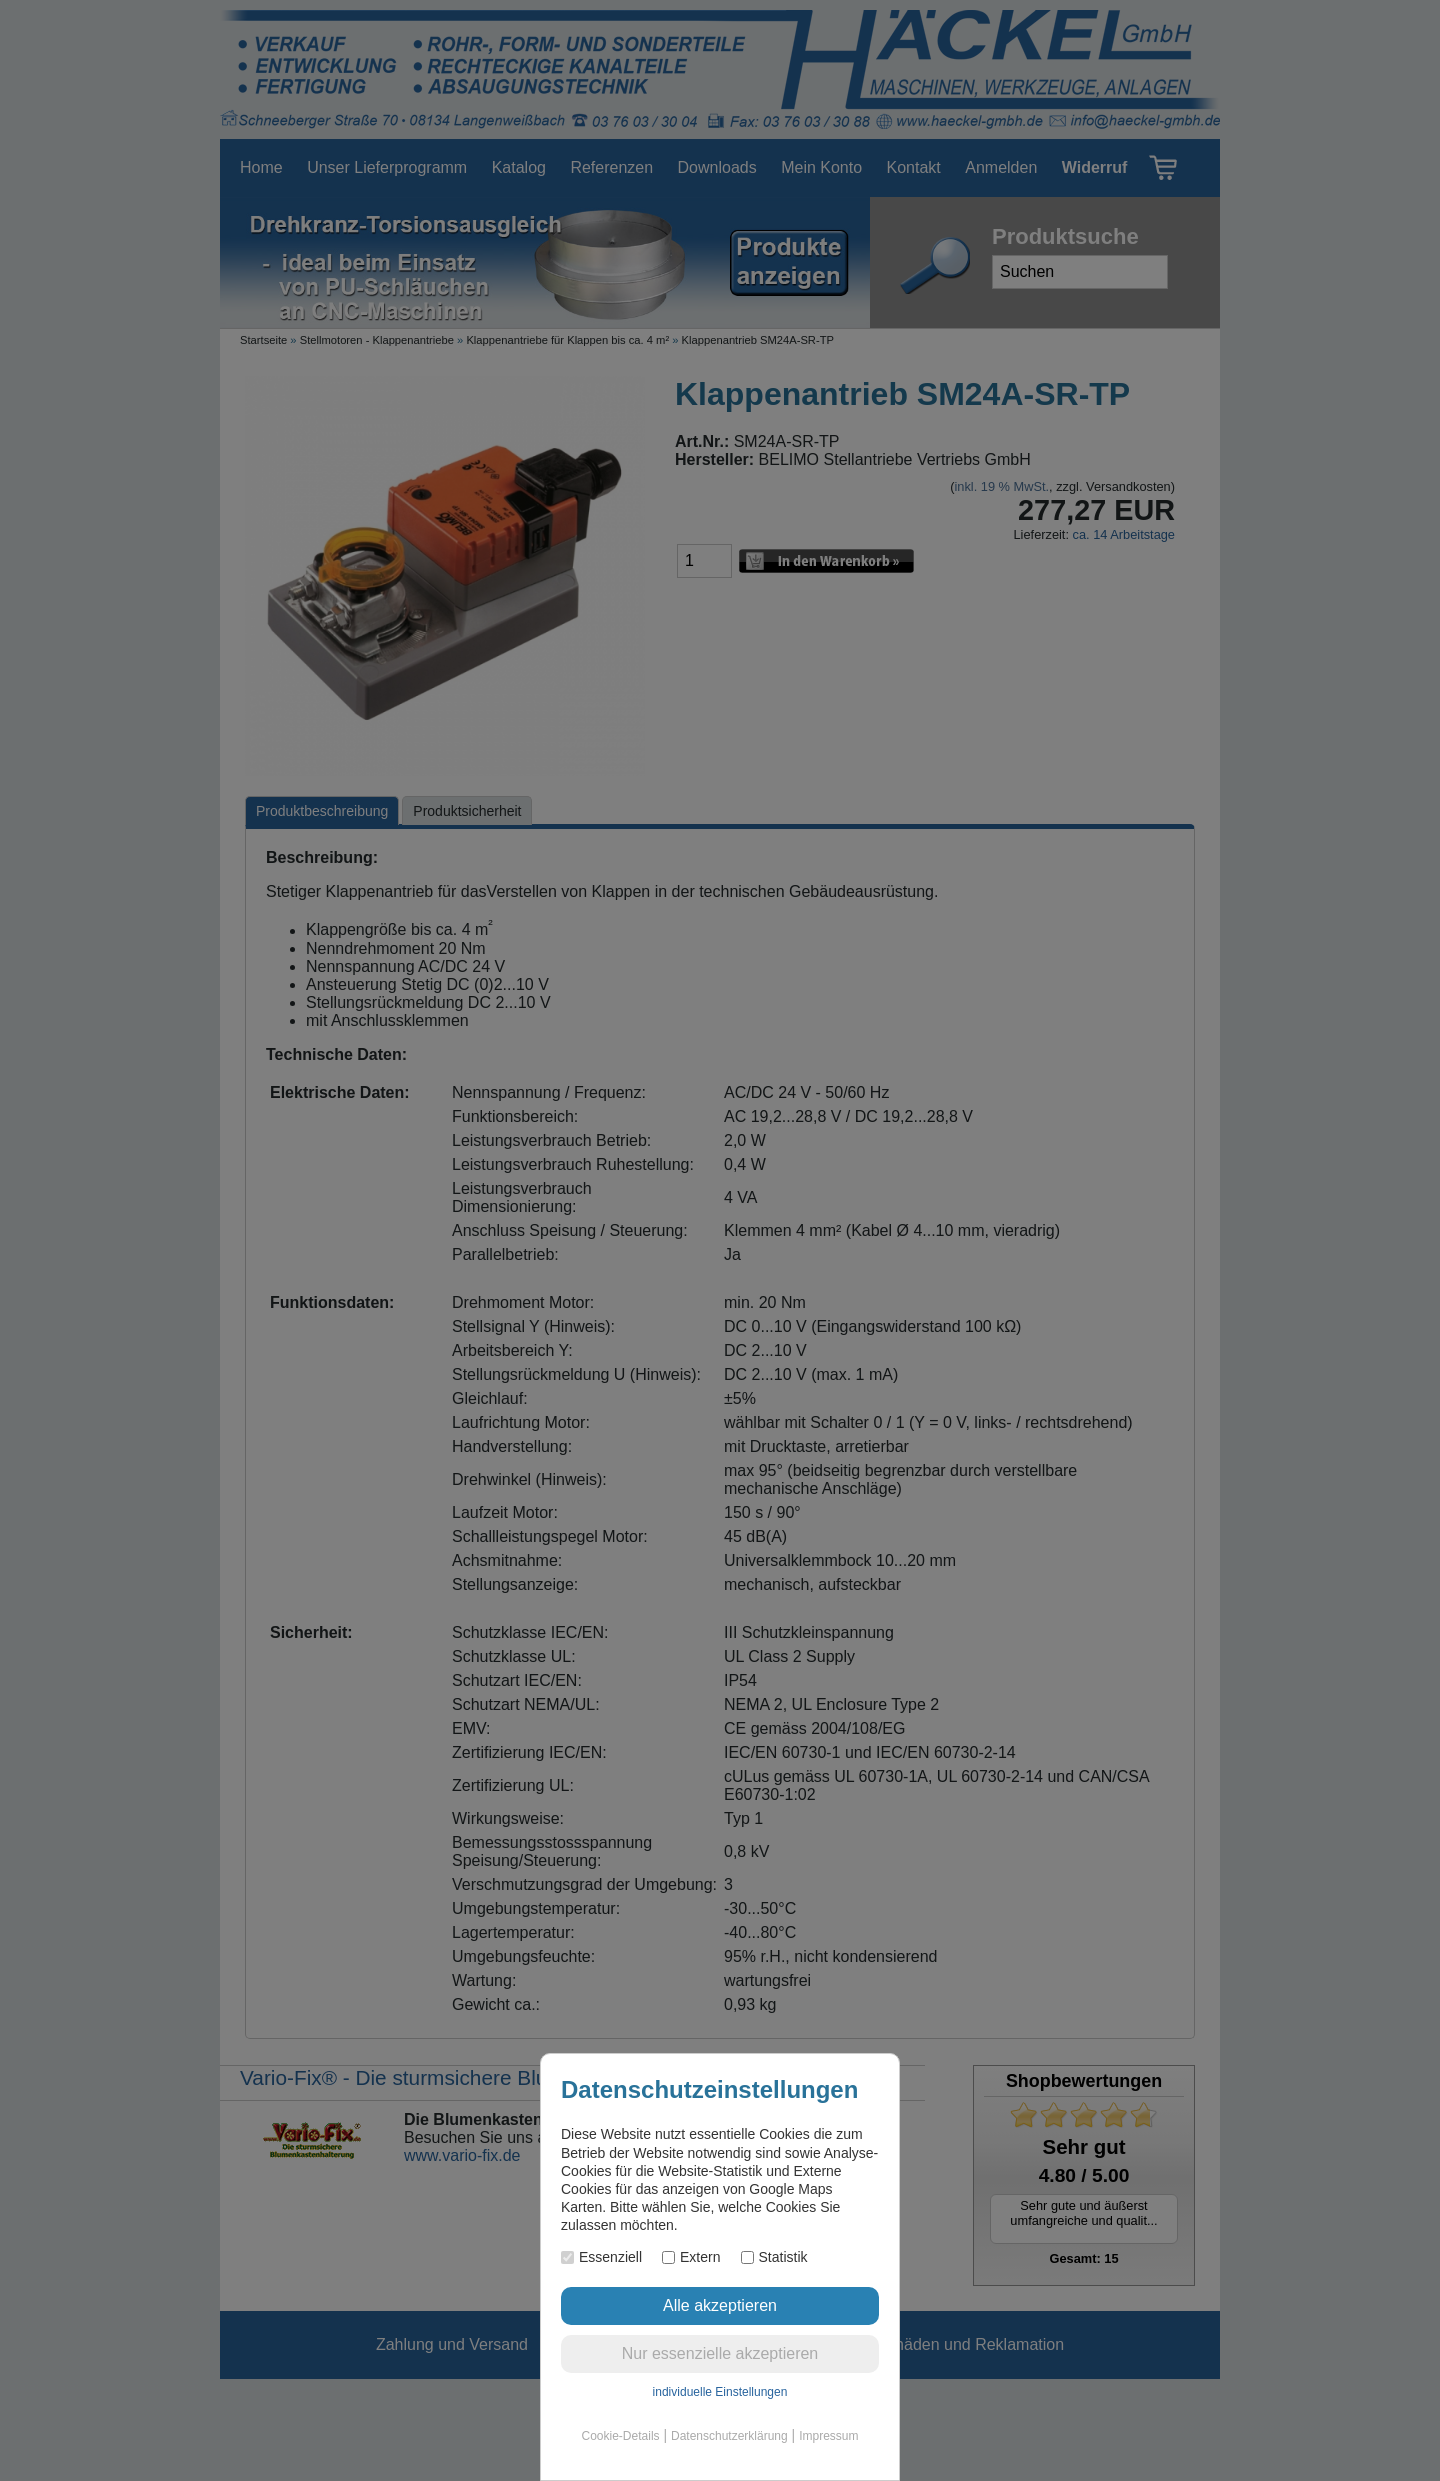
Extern (691, 2257)
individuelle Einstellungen (720, 2392)
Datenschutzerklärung (729, 2436)
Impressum (828, 2436)
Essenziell (601, 2257)
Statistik (774, 2257)
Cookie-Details (621, 2436)
